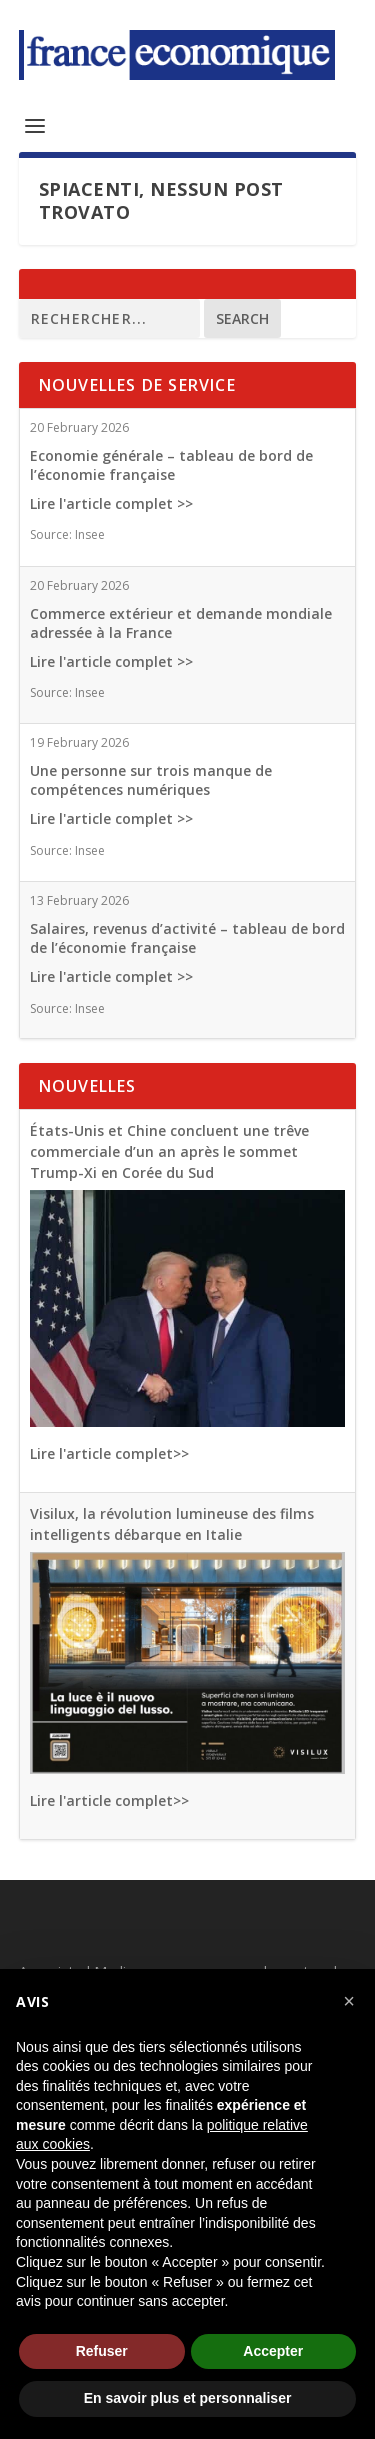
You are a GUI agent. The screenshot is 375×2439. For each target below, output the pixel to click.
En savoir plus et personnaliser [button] (188, 2398)
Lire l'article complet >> (111, 503)
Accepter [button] (273, 2351)
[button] (349, 2001)
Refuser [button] (102, 2351)
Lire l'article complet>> (109, 1453)
